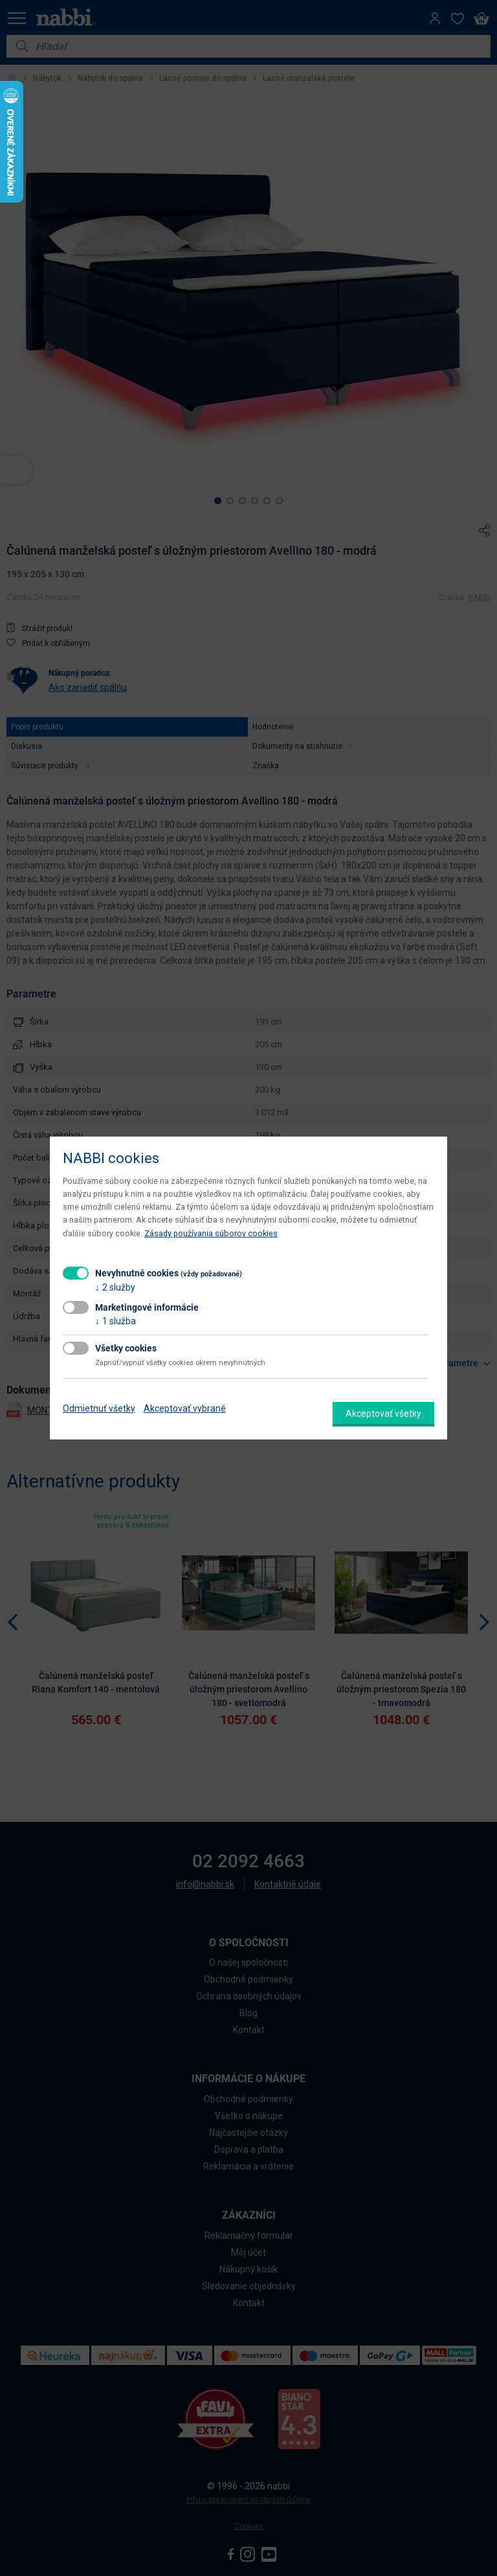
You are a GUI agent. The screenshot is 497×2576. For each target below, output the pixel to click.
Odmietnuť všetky (99, 1408)
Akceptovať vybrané (185, 1408)
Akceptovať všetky (383, 1413)
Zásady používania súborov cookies (211, 1233)
